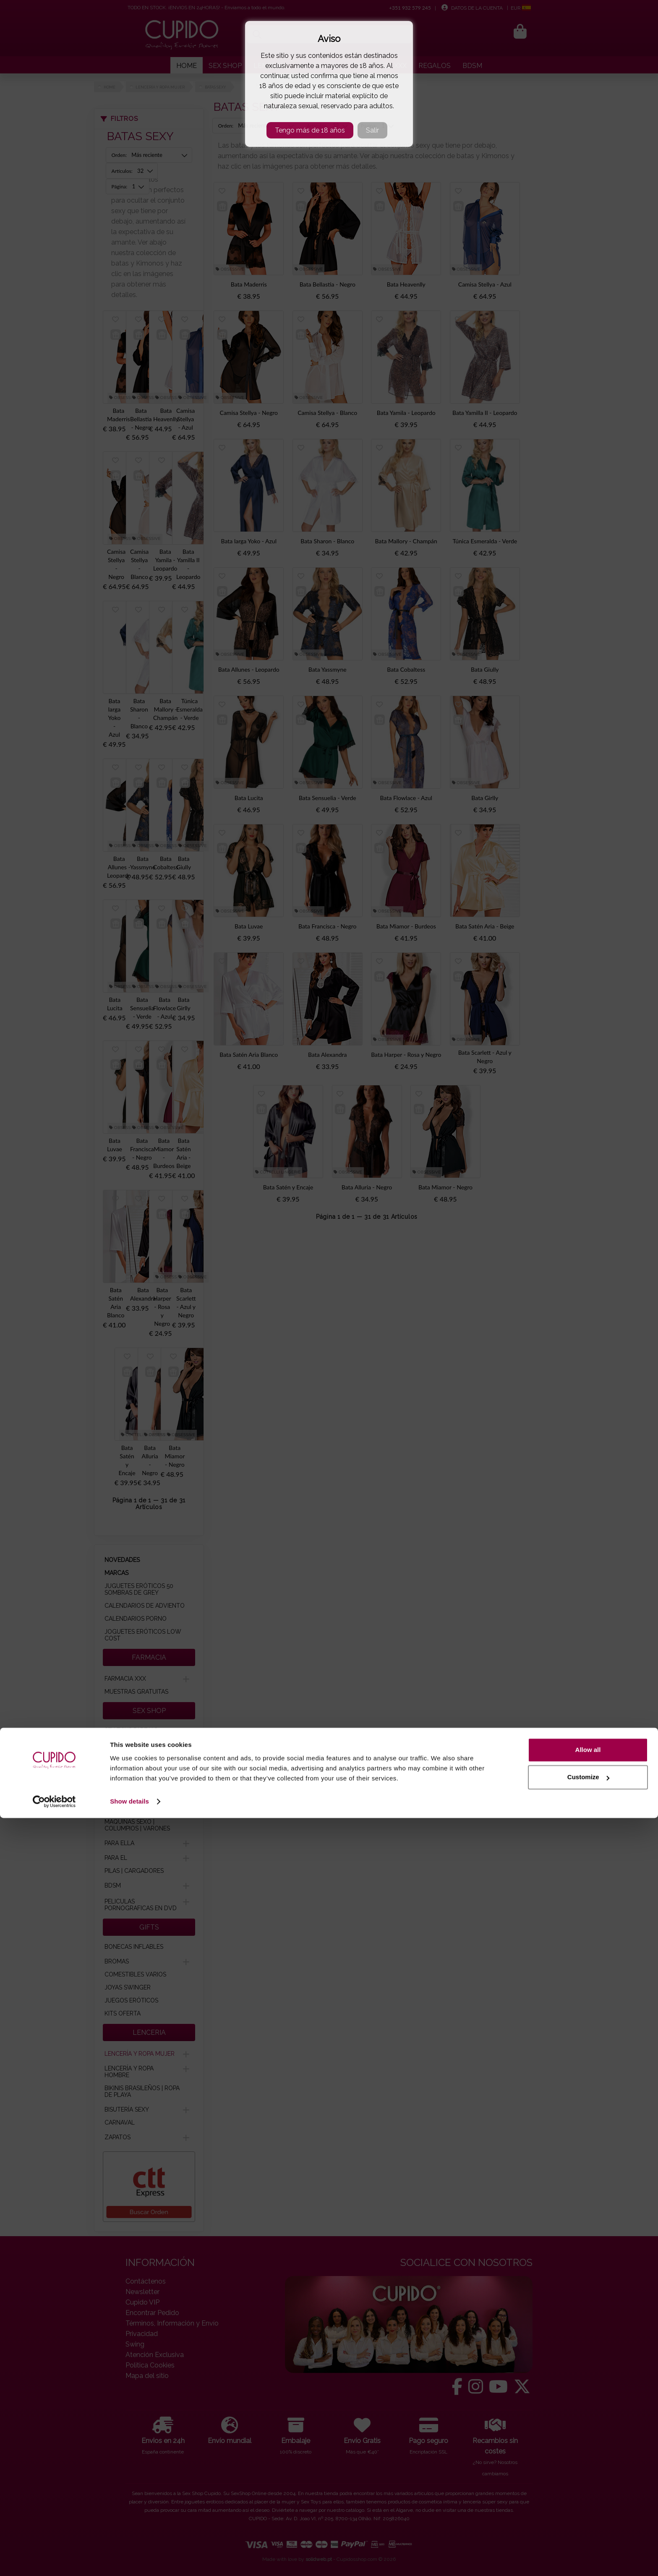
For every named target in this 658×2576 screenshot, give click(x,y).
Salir (372, 130)
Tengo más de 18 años (310, 130)
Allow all (588, 2507)
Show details (129, 2559)
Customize (588, 2535)
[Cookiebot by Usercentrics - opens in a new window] (54, 2559)
